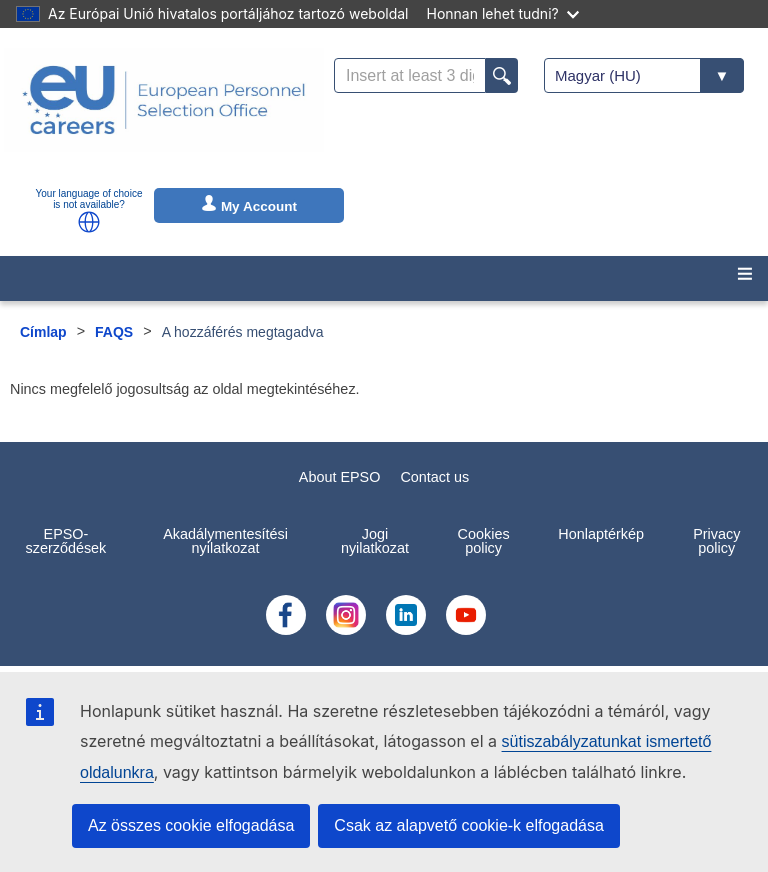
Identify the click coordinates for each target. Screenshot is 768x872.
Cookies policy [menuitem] (484, 541)
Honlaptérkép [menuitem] (601, 534)
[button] (89, 222)
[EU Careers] (164, 113)
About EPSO (340, 477)
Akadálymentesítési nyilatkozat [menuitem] (225, 541)
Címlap (43, 332)
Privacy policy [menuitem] (716, 541)
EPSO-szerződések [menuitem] (66, 541)
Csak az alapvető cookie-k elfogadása (469, 825)
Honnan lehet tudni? (503, 13)
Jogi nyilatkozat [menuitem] (375, 541)
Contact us (434, 477)
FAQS (114, 332)
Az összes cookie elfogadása (191, 825)
